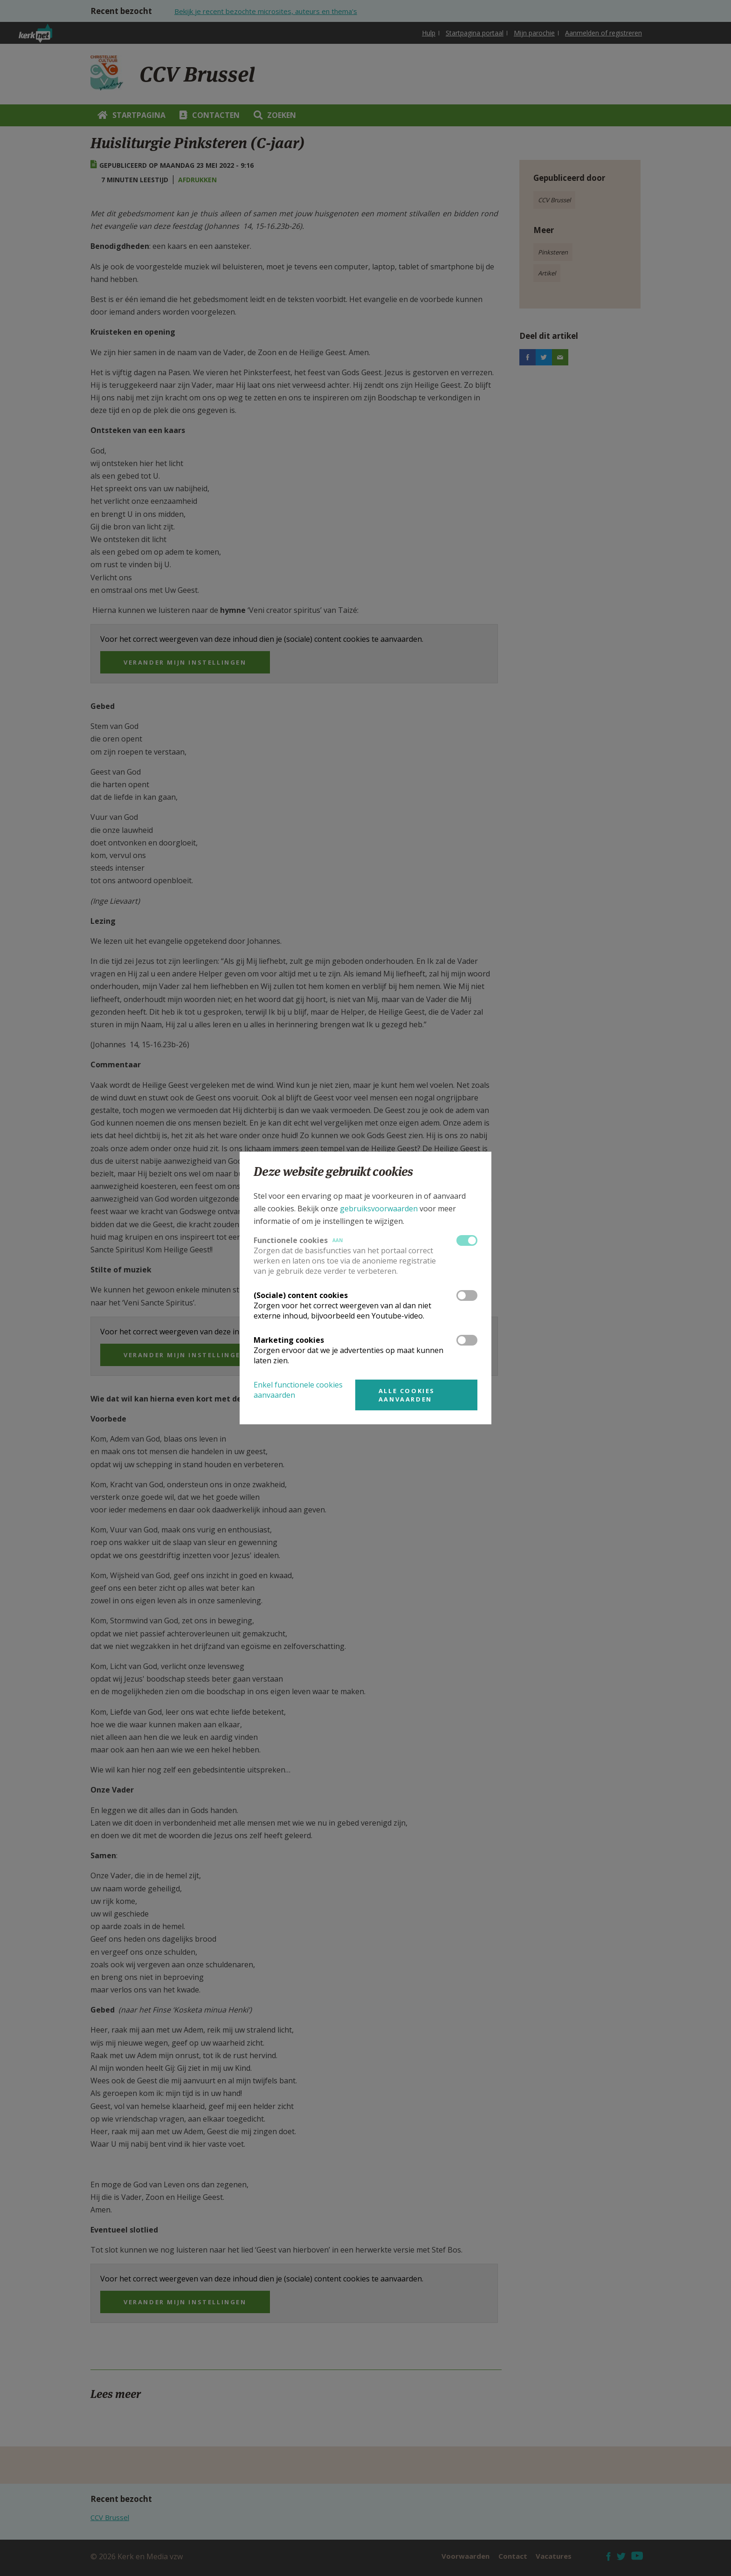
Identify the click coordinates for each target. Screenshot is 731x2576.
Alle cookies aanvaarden (407, 1395)
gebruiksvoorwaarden (379, 1208)
